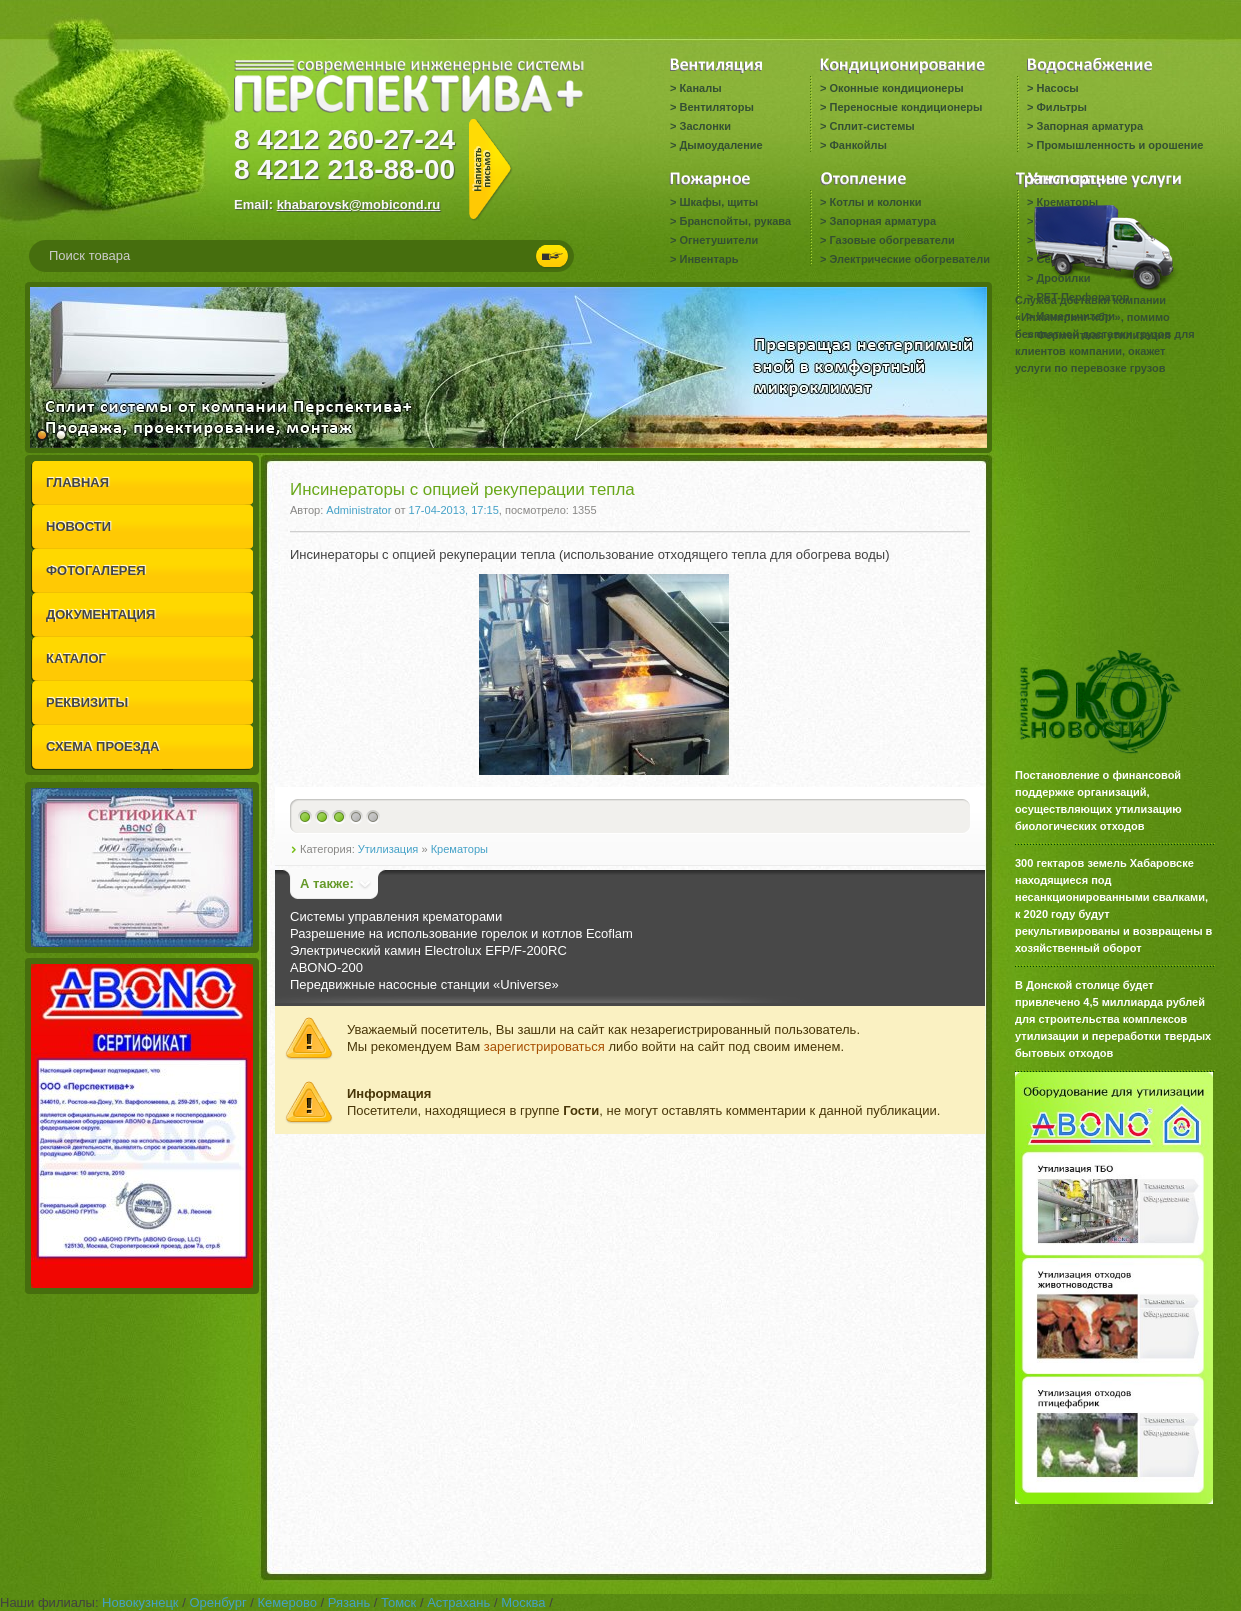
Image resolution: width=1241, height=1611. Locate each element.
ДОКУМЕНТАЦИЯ (100, 614)
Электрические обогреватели (909, 259)
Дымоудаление (720, 145)
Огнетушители (718, 240)
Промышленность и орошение (1119, 145)
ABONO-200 (326, 967)
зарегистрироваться (544, 1046)
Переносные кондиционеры (905, 107)
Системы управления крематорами (396, 916)
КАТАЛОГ (76, 658)
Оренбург (217, 1602)
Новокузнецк (140, 1602)
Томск (398, 1602)
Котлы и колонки (875, 202)
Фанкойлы (857, 145)
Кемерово (287, 1602)
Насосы (1057, 88)
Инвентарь (708, 259)
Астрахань (458, 1602)
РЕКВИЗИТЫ (87, 702)
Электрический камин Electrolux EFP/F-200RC (428, 950)
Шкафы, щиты (718, 202)
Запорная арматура (1089, 126)
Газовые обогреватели (891, 240)
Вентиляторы (716, 107)
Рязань (349, 1602)
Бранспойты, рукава (735, 221)
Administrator (358, 510)
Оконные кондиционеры (896, 88)
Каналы (700, 88)
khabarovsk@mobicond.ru (359, 204)
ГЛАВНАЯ (77, 482)
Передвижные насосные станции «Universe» (424, 984)
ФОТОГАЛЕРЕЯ (96, 570)
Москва (523, 1602)
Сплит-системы (871, 126)
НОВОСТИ (78, 526)
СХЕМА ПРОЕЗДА (102, 746)
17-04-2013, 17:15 (454, 510)
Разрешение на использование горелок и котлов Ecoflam (461, 933)
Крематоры (459, 849)
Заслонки (705, 126)
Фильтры (1061, 107)
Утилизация (388, 849)
